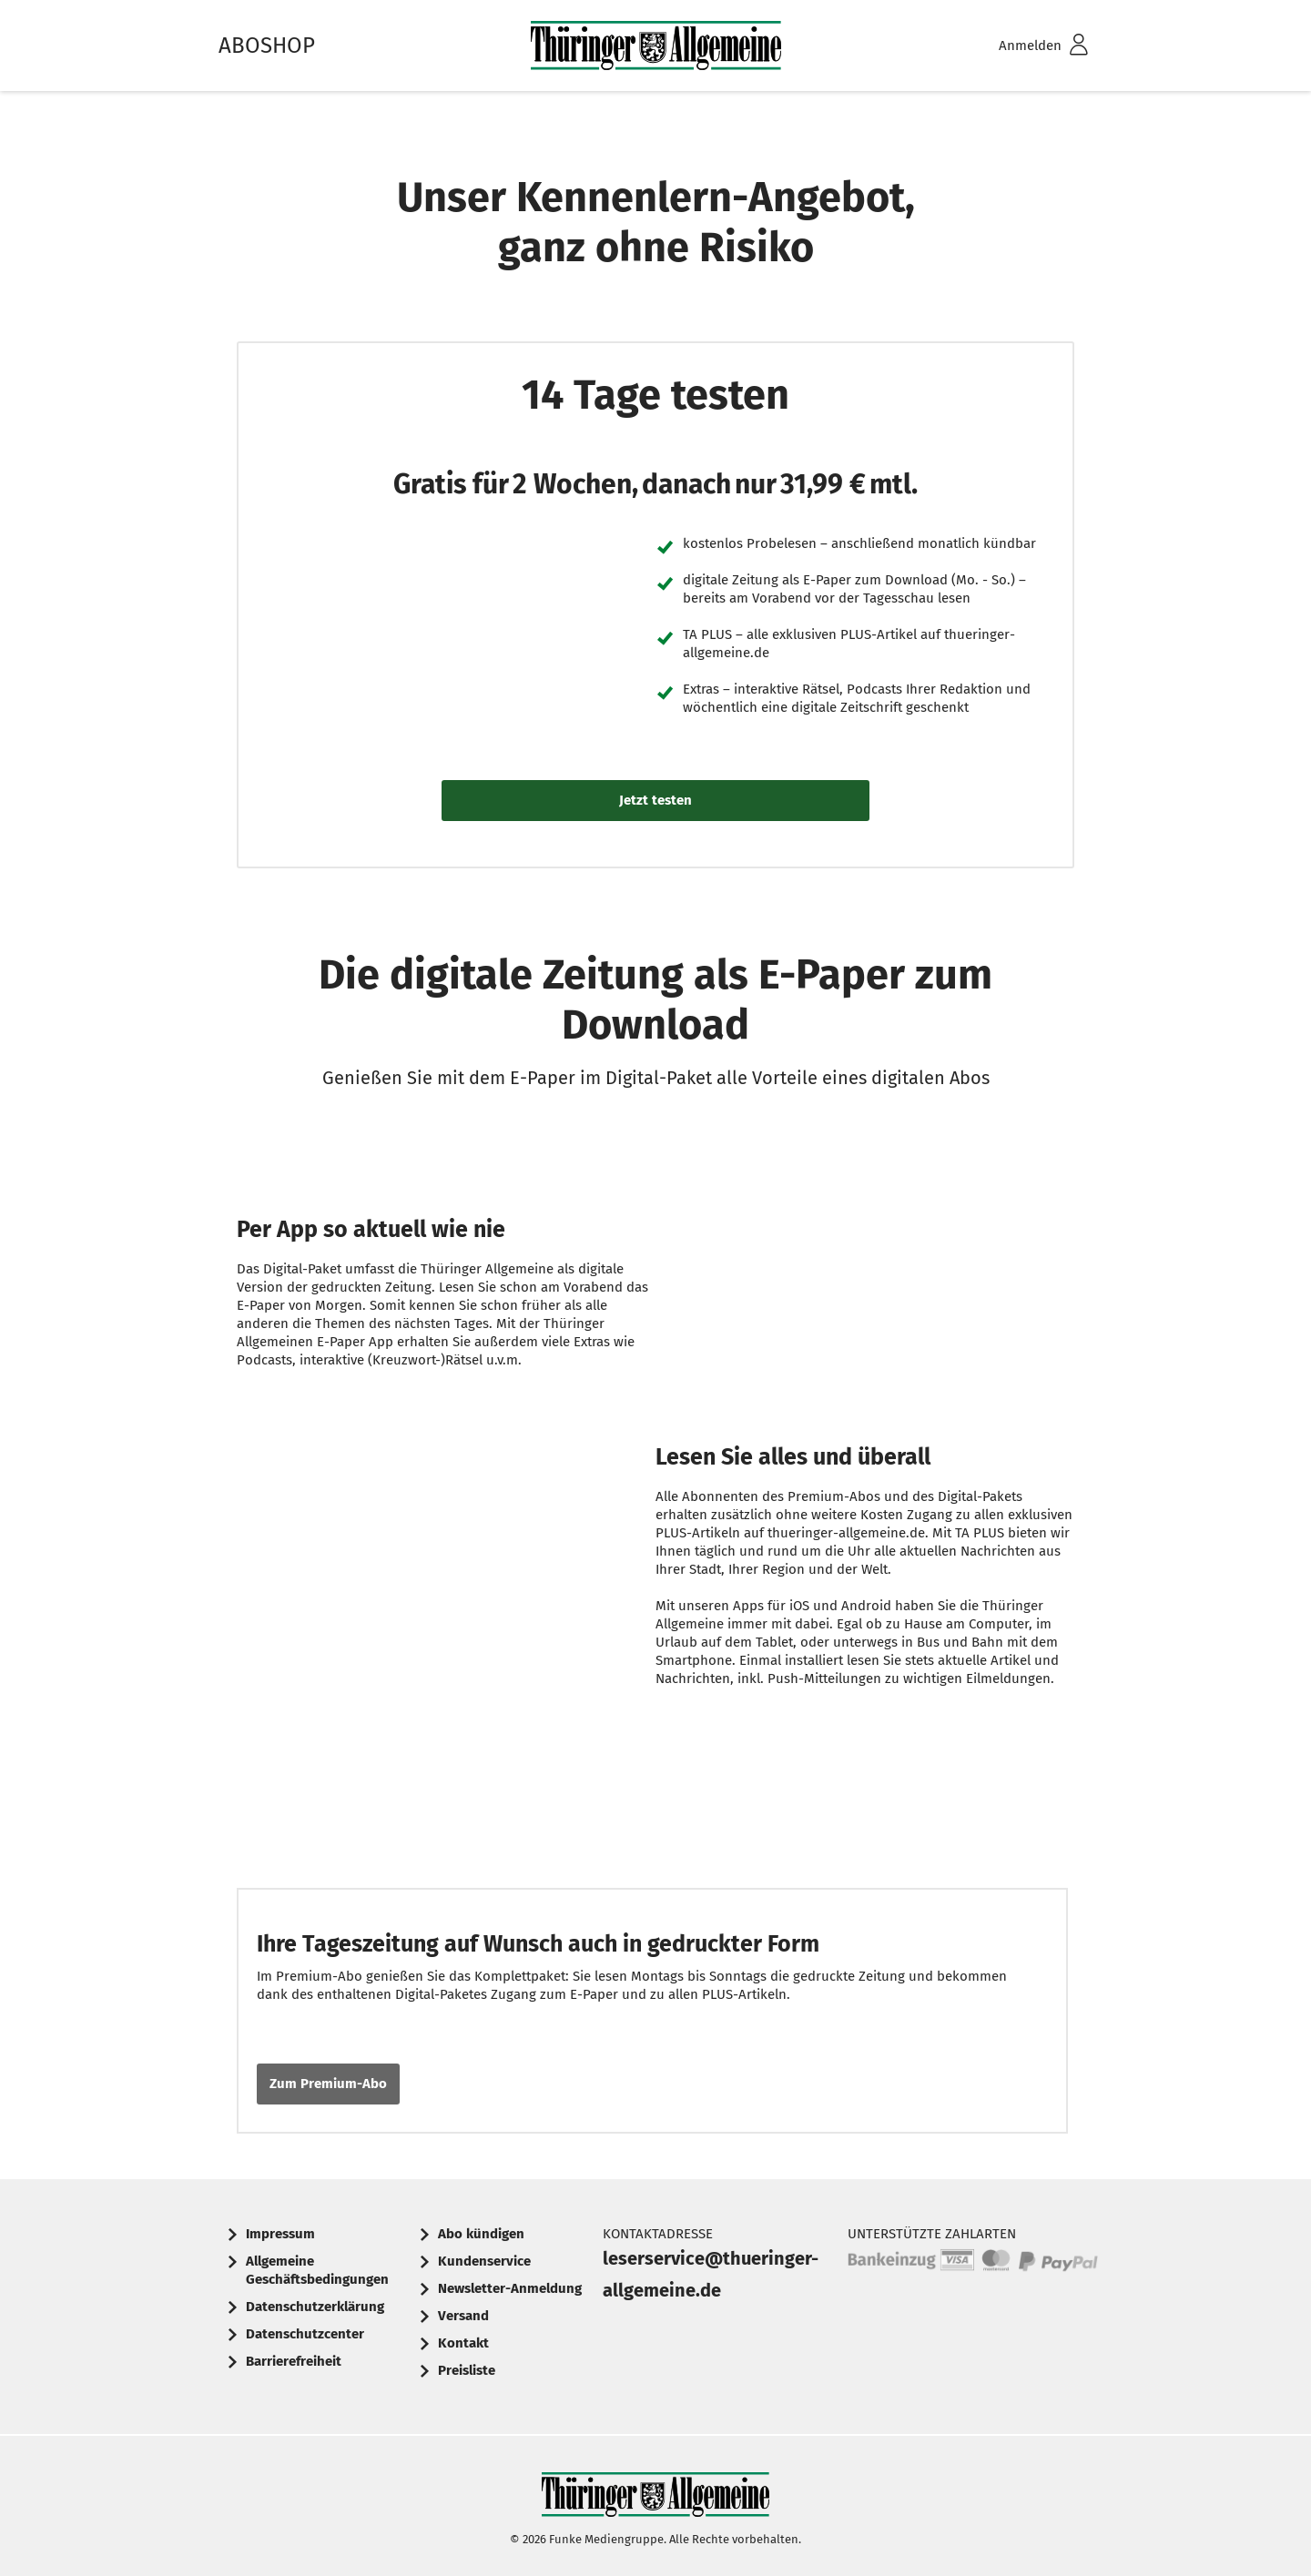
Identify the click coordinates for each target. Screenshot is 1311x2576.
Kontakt (463, 2343)
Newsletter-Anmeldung (510, 2288)
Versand (463, 2315)
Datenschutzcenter (305, 2334)
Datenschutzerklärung (315, 2306)
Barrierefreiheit (293, 2361)
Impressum (280, 2234)
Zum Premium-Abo (328, 2083)
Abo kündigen (481, 2234)
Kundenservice (484, 2261)
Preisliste (466, 2370)
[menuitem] (1019, 46)
